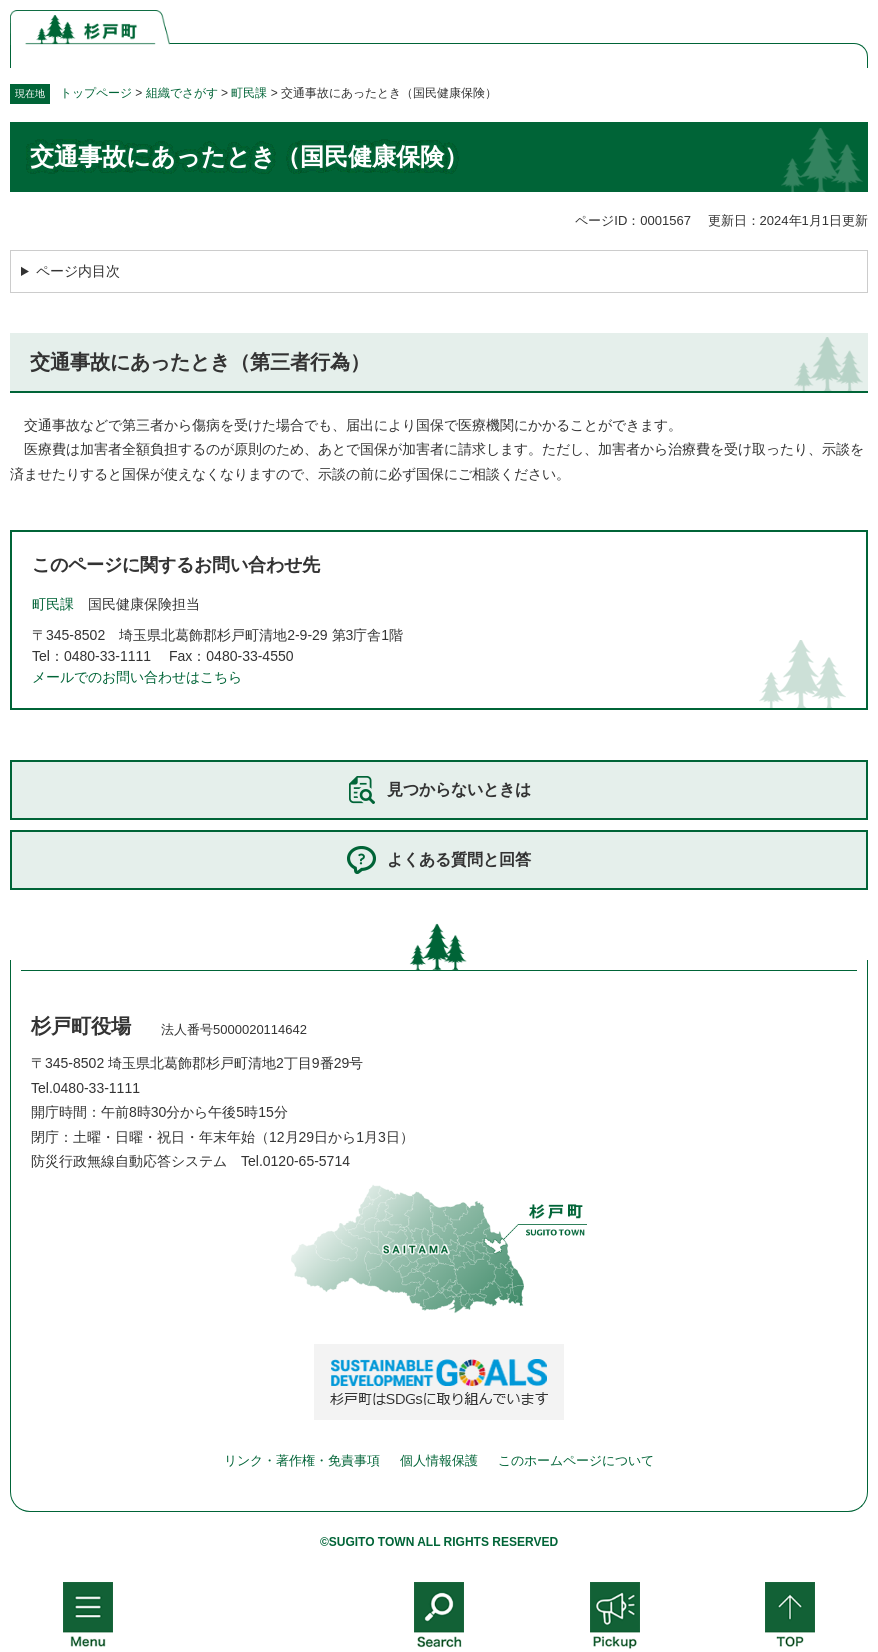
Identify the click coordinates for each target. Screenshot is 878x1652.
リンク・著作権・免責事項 (302, 1460)
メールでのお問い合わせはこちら (137, 677)
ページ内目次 (78, 271)
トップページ (96, 93)
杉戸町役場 (81, 1026)
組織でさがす (182, 93)
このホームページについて (576, 1460)
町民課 (249, 93)
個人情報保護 (439, 1460)
